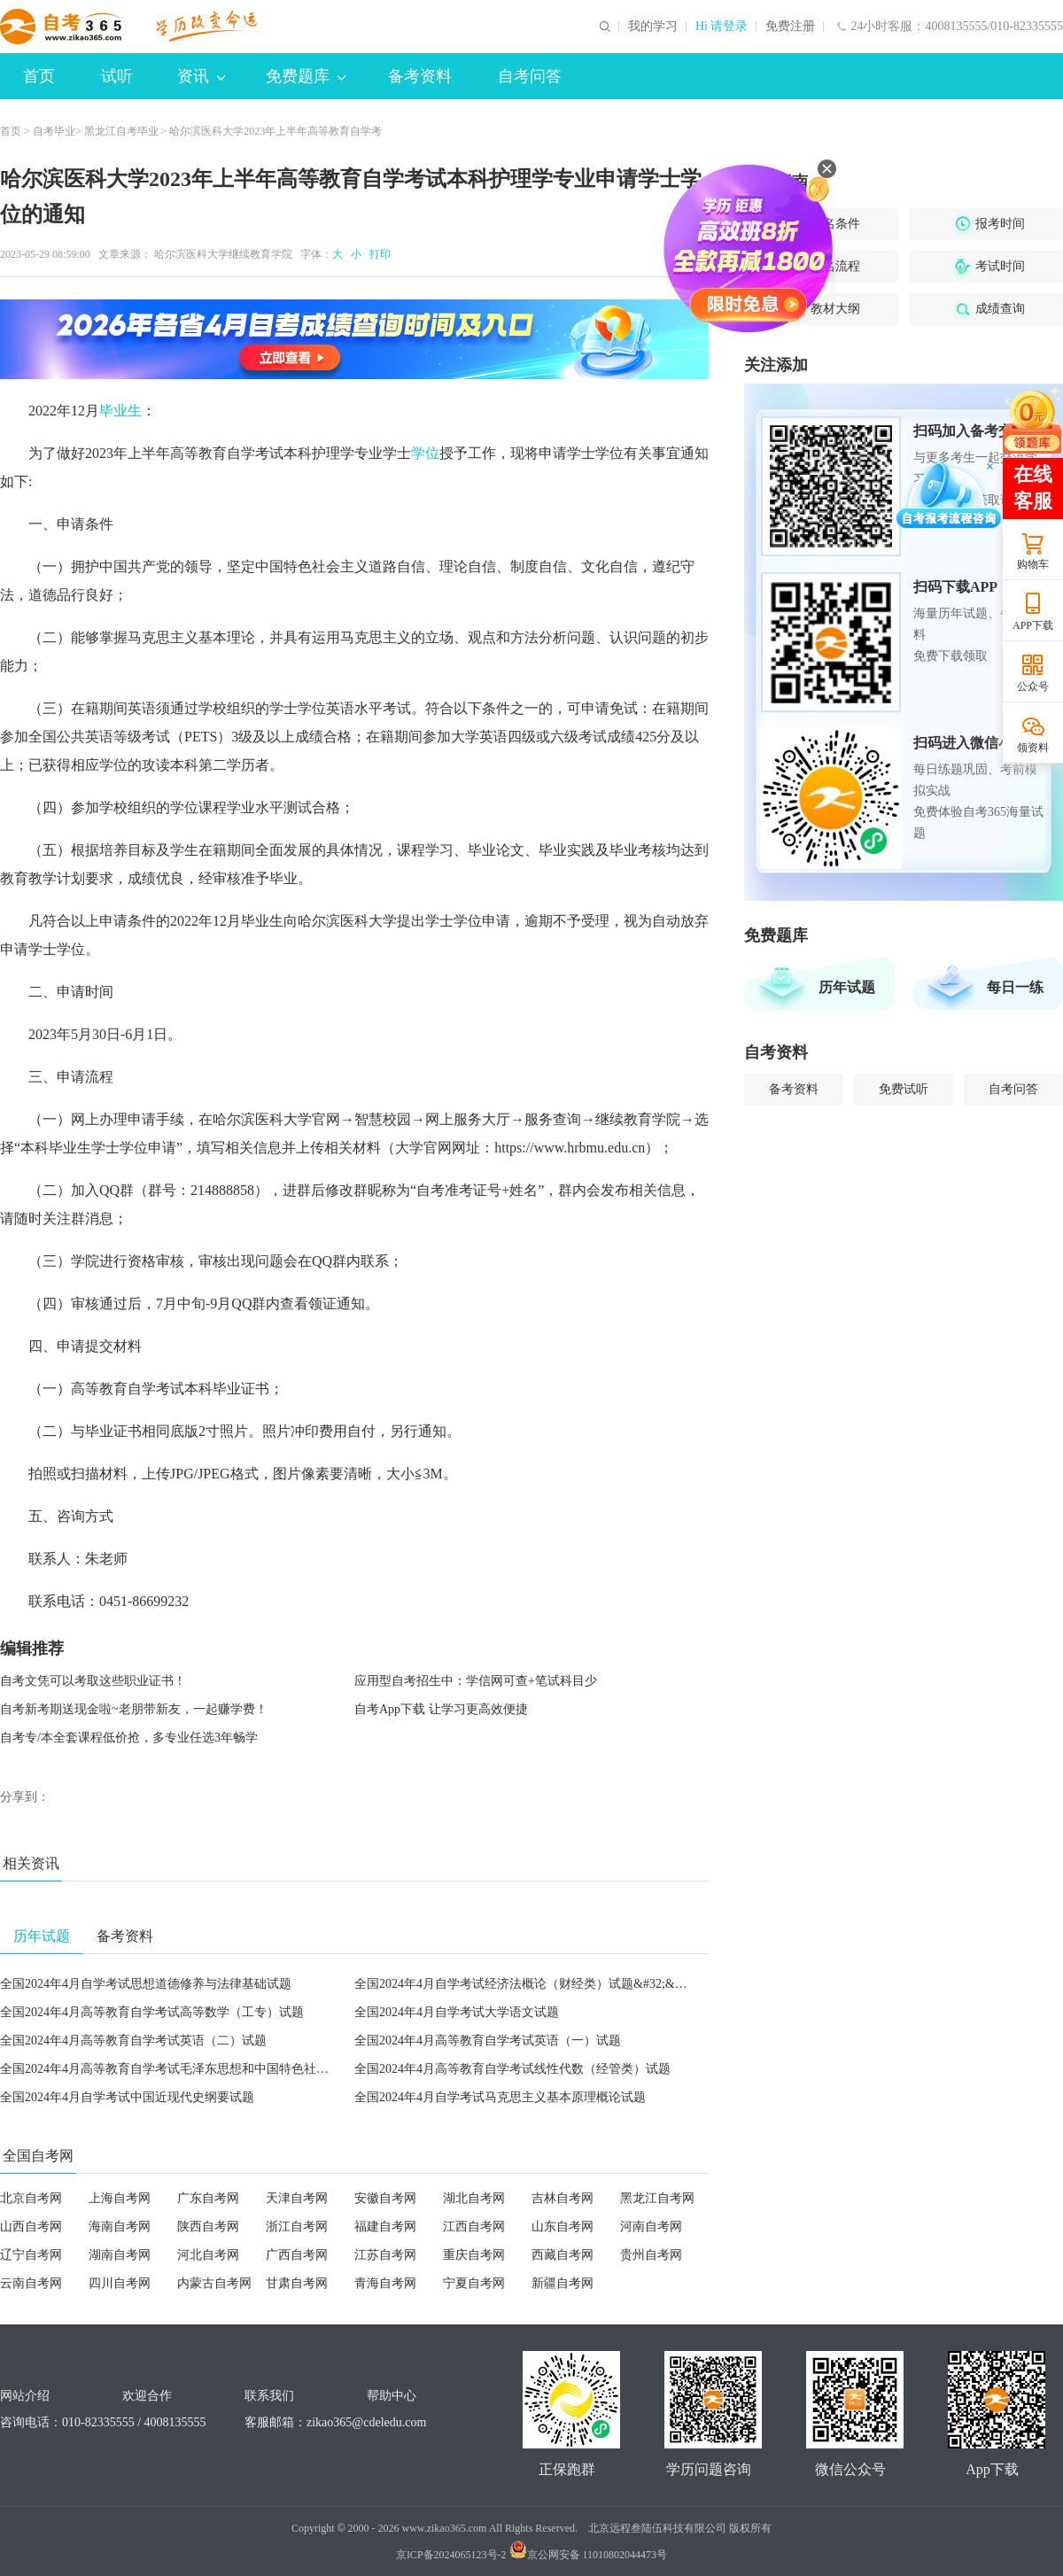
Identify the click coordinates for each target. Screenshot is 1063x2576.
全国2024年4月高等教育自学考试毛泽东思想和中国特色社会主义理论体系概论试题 (226, 2069)
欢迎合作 (147, 2395)
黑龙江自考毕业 (121, 131)
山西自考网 (31, 2226)
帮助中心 (391, 2395)
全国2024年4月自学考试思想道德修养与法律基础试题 (145, 1983)
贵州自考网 (651, 2255)
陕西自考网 (208, 2226)
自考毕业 (54, 131)
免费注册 (790, 26)
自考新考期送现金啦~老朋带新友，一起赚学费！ (134, 1709)
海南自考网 (120, 2226)
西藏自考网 (563, 2255)
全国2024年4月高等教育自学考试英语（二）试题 (133, 2040)
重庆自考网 (474, 2255)
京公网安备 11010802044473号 (588, 2555)
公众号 (1033, 686)
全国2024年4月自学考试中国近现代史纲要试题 (127, 2097)
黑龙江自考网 (657, 2198)
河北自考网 (208, 2255)
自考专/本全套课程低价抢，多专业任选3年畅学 (129, 1737)
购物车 (1033, 564)
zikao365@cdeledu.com (366, 2422)
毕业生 (120, 410)
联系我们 (269, 2395)
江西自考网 (474, 2226)
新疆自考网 (563, 2283)
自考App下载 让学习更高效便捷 (441, 1709)
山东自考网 (563, 2226)
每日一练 (1015, 987)
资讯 (201, 76)
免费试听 (903, 1089)
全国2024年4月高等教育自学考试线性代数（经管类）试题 (512, 2069)
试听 (117, 76)
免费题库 (305, 76)
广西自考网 (297, 2255)
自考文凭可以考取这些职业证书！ (93, 1681)
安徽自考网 (385, 2198)
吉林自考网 (563, 2198)
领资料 (1033, 747)
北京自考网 (31, 2198)
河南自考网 (651, 2226)
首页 (39, 76)
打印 (377, 254)
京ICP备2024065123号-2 (451, 2555)
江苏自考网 (385, 2255)
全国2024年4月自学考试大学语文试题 (456, 2012)
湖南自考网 (120, 2255)
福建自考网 (385, 2226)
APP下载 (1033, 625)
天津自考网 (297, 2198)
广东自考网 (208, 2198)
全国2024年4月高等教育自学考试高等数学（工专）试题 (152, 2012)
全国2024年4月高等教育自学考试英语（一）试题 (487, 2040)
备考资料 (420, 76)
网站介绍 (25, 2395)
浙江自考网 (297, 2226)
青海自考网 (385, 2283)
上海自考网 (120, 2198)
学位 (425, 453)
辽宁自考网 (31, 2255)
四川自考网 (120, 2283)
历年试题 (847, 987)
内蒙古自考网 (214, 2283)
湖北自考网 (474, 2198)
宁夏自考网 (474, 2283)
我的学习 (653, 26)
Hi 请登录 (722, 26)
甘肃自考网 (297, 2283)
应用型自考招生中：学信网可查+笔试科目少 (475, 1681)
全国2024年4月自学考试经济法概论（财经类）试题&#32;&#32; (525, 1983)
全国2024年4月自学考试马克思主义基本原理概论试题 (500, 2097)
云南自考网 (31, 2283)
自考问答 (530, 76)
